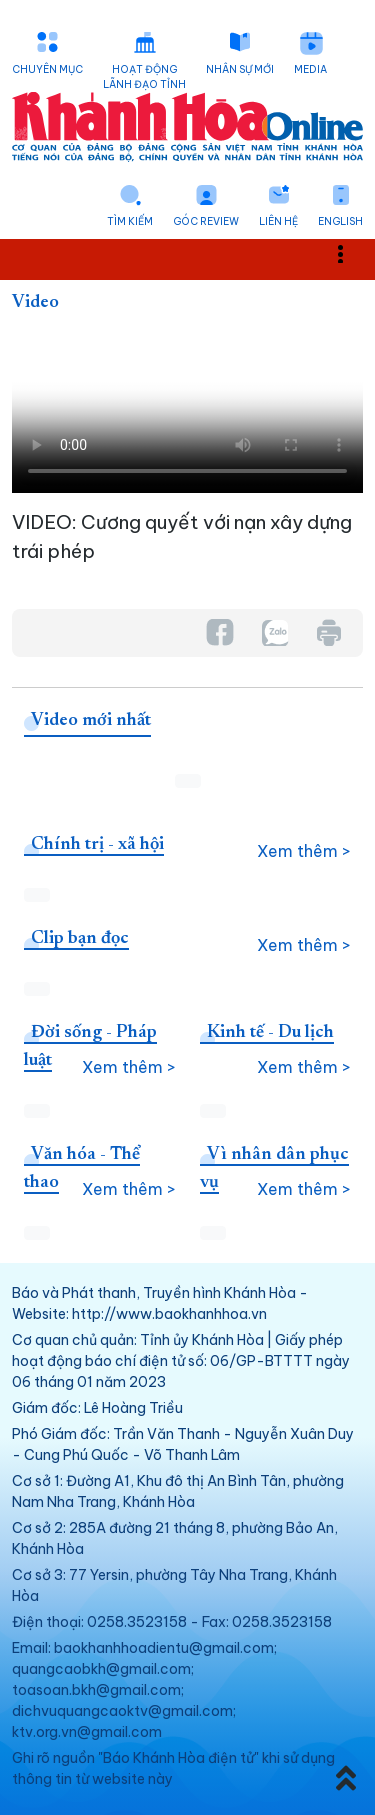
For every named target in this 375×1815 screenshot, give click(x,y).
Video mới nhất (91, 721)
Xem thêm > (304, 851)
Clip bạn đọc (80, 939)
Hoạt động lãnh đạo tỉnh (144, 77)
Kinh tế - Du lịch (270, 1033)
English (340, 221)
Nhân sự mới (240, 69)
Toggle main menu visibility (351, 253)
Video (35, 303)
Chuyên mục (47, 69)
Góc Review (206, 221)
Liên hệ (278, 221)
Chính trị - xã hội (97, 845)
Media (310, 69)
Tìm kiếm (130, 221)
